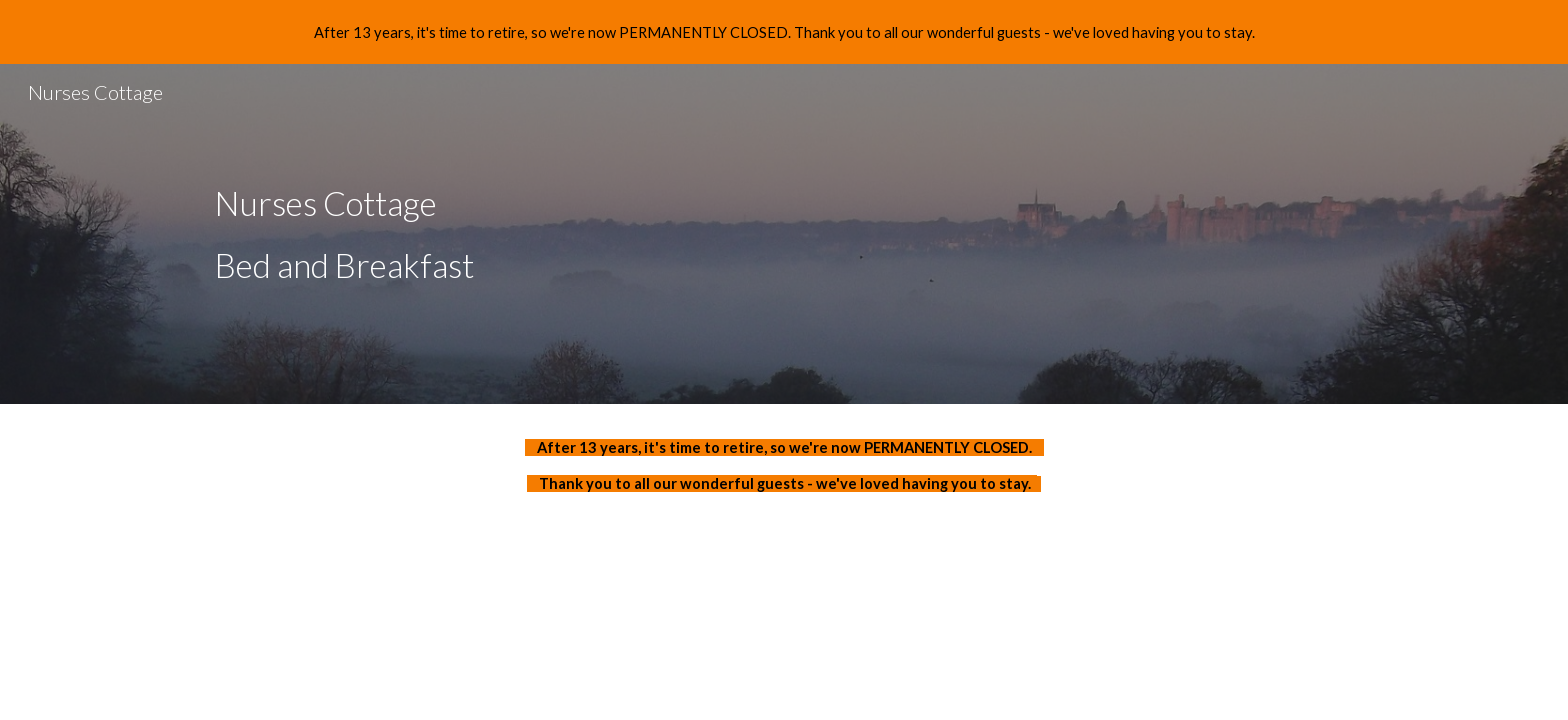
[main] (784, 234)
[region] (784, 32)
